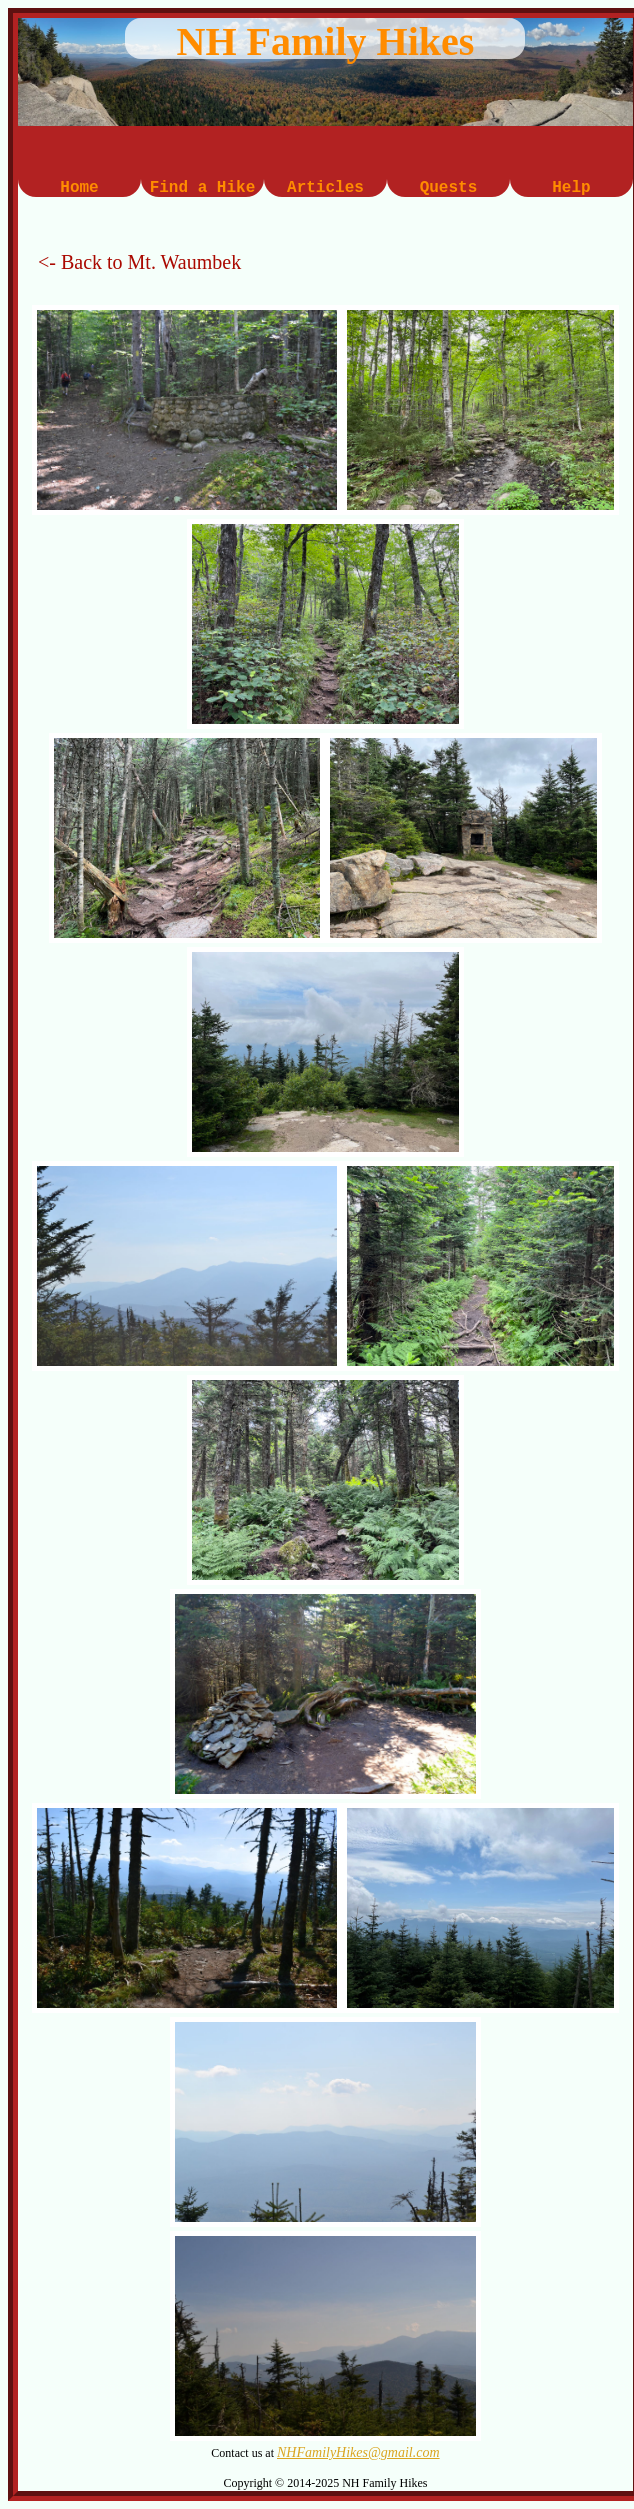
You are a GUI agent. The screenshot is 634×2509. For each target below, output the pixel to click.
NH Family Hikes (326, 41)
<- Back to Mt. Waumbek (139, 262)
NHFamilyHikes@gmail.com (358, 2452)
